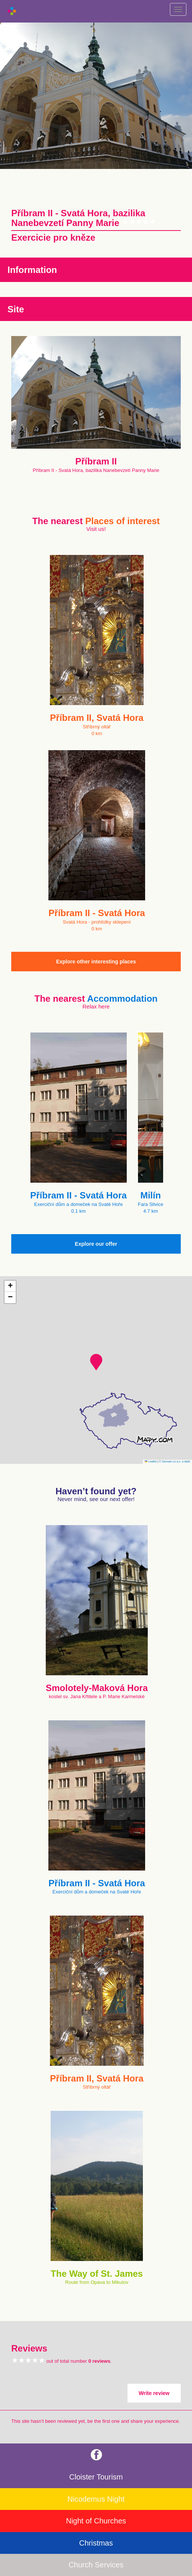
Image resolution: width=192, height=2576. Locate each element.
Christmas (96, 2543)
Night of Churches (96, 2521)
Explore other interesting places (96, 962)
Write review (154, 2393)
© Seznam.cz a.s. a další (174, 1461)
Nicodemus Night (96, 2499)
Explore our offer (96, 1244)
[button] (96, 1362)
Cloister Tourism (96, 2477)
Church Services (96, 2565)
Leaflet (151, 1461)
